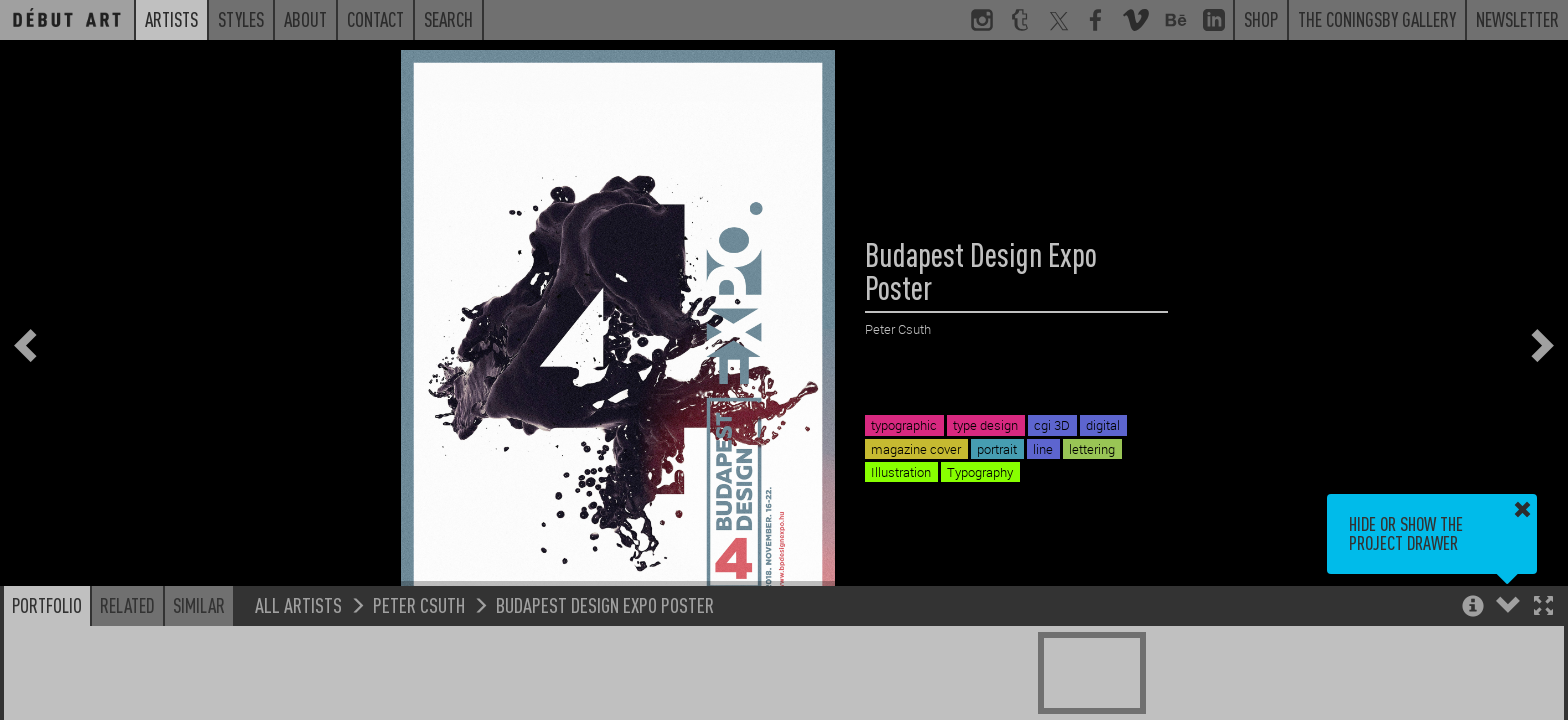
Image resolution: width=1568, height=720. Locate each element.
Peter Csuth (419, 604)
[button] (1543, 607)
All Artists (298, 604)
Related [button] (127, 605)
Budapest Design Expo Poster (605, 604)
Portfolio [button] (47, 605)
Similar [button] (199, 605)
